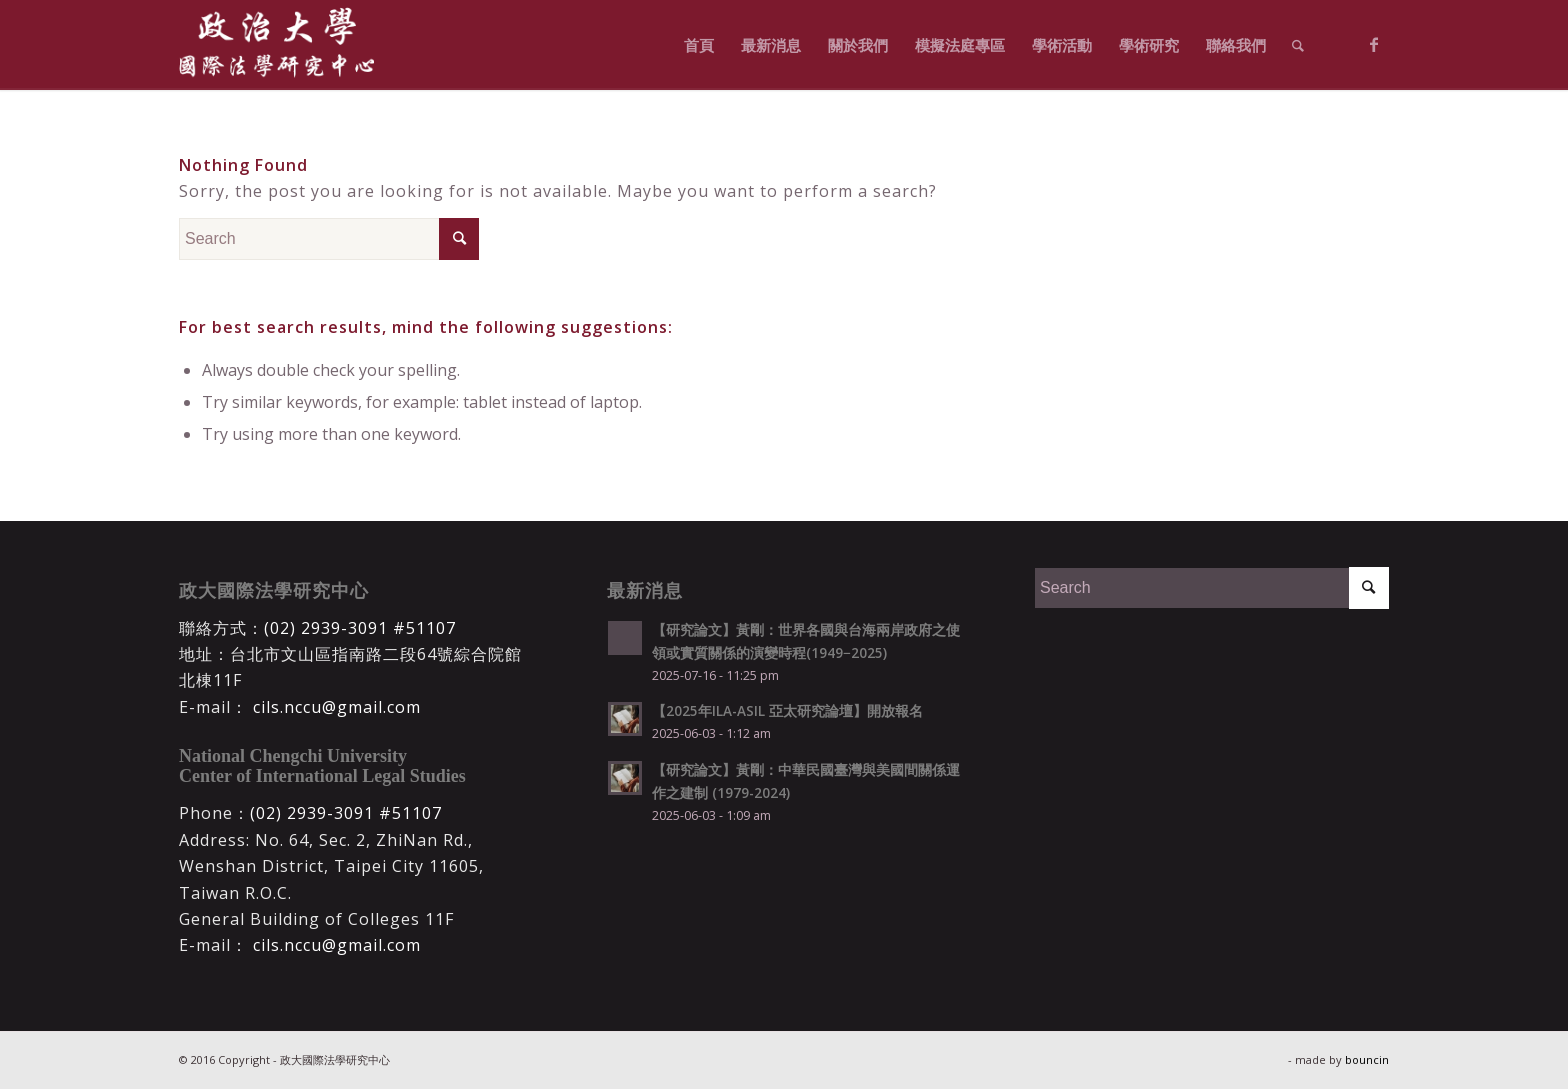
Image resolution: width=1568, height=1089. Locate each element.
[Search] (1298, 45)
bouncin (1367, 1059)
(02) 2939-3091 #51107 (360, 628)
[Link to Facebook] (1374, 44)
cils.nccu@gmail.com (334, 707)
